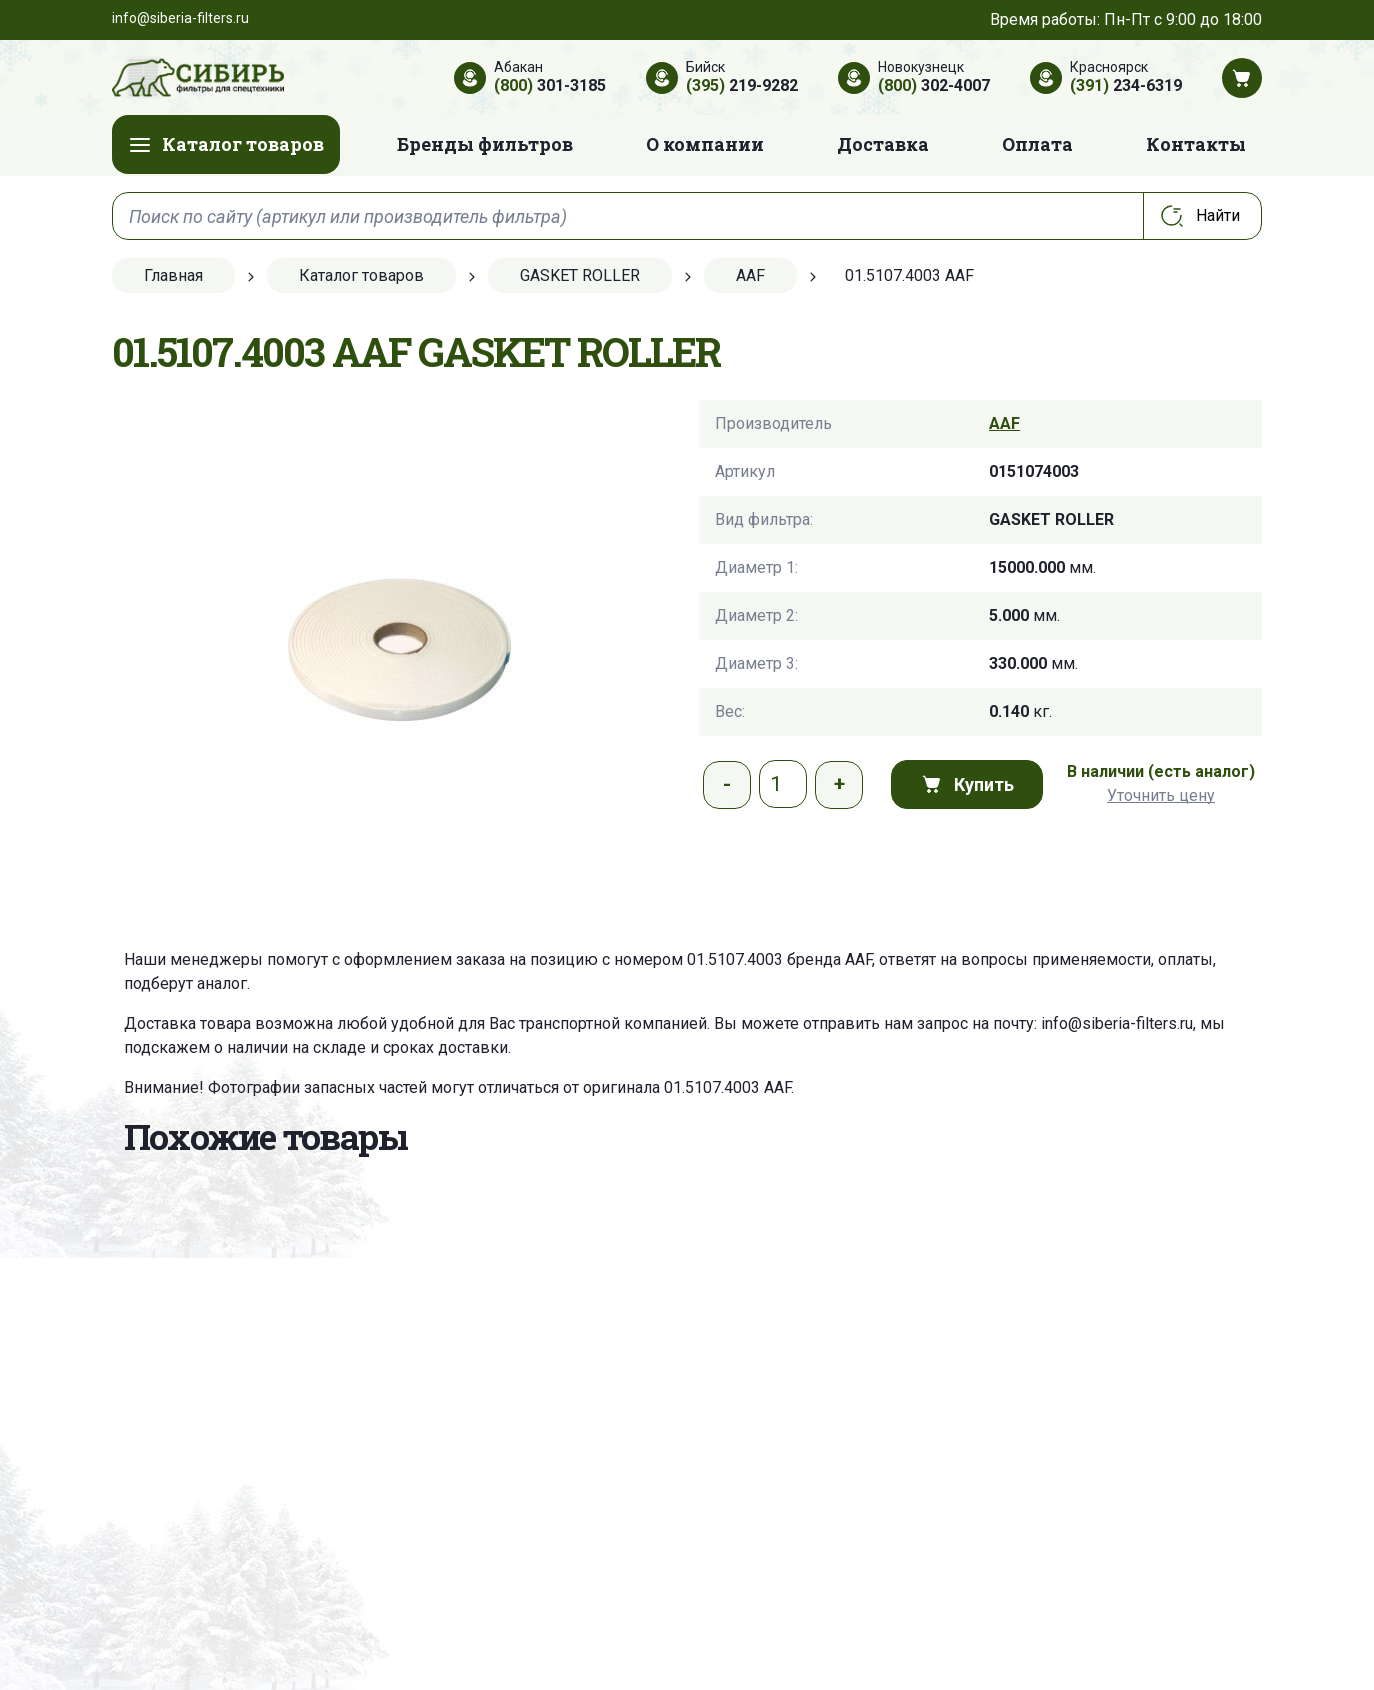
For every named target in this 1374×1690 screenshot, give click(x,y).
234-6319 (1126, 85)
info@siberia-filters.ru (1117, 1023)
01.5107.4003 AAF (727, 1087)
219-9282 (742, 85)
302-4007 (934, 85)
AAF (1004, 423)
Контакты (1196, 144)
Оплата (1037, 144)
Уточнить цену (1161, 795)
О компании (705, 144)
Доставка (883, 144)
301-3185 (550, 85)
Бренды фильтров (485, 144)
